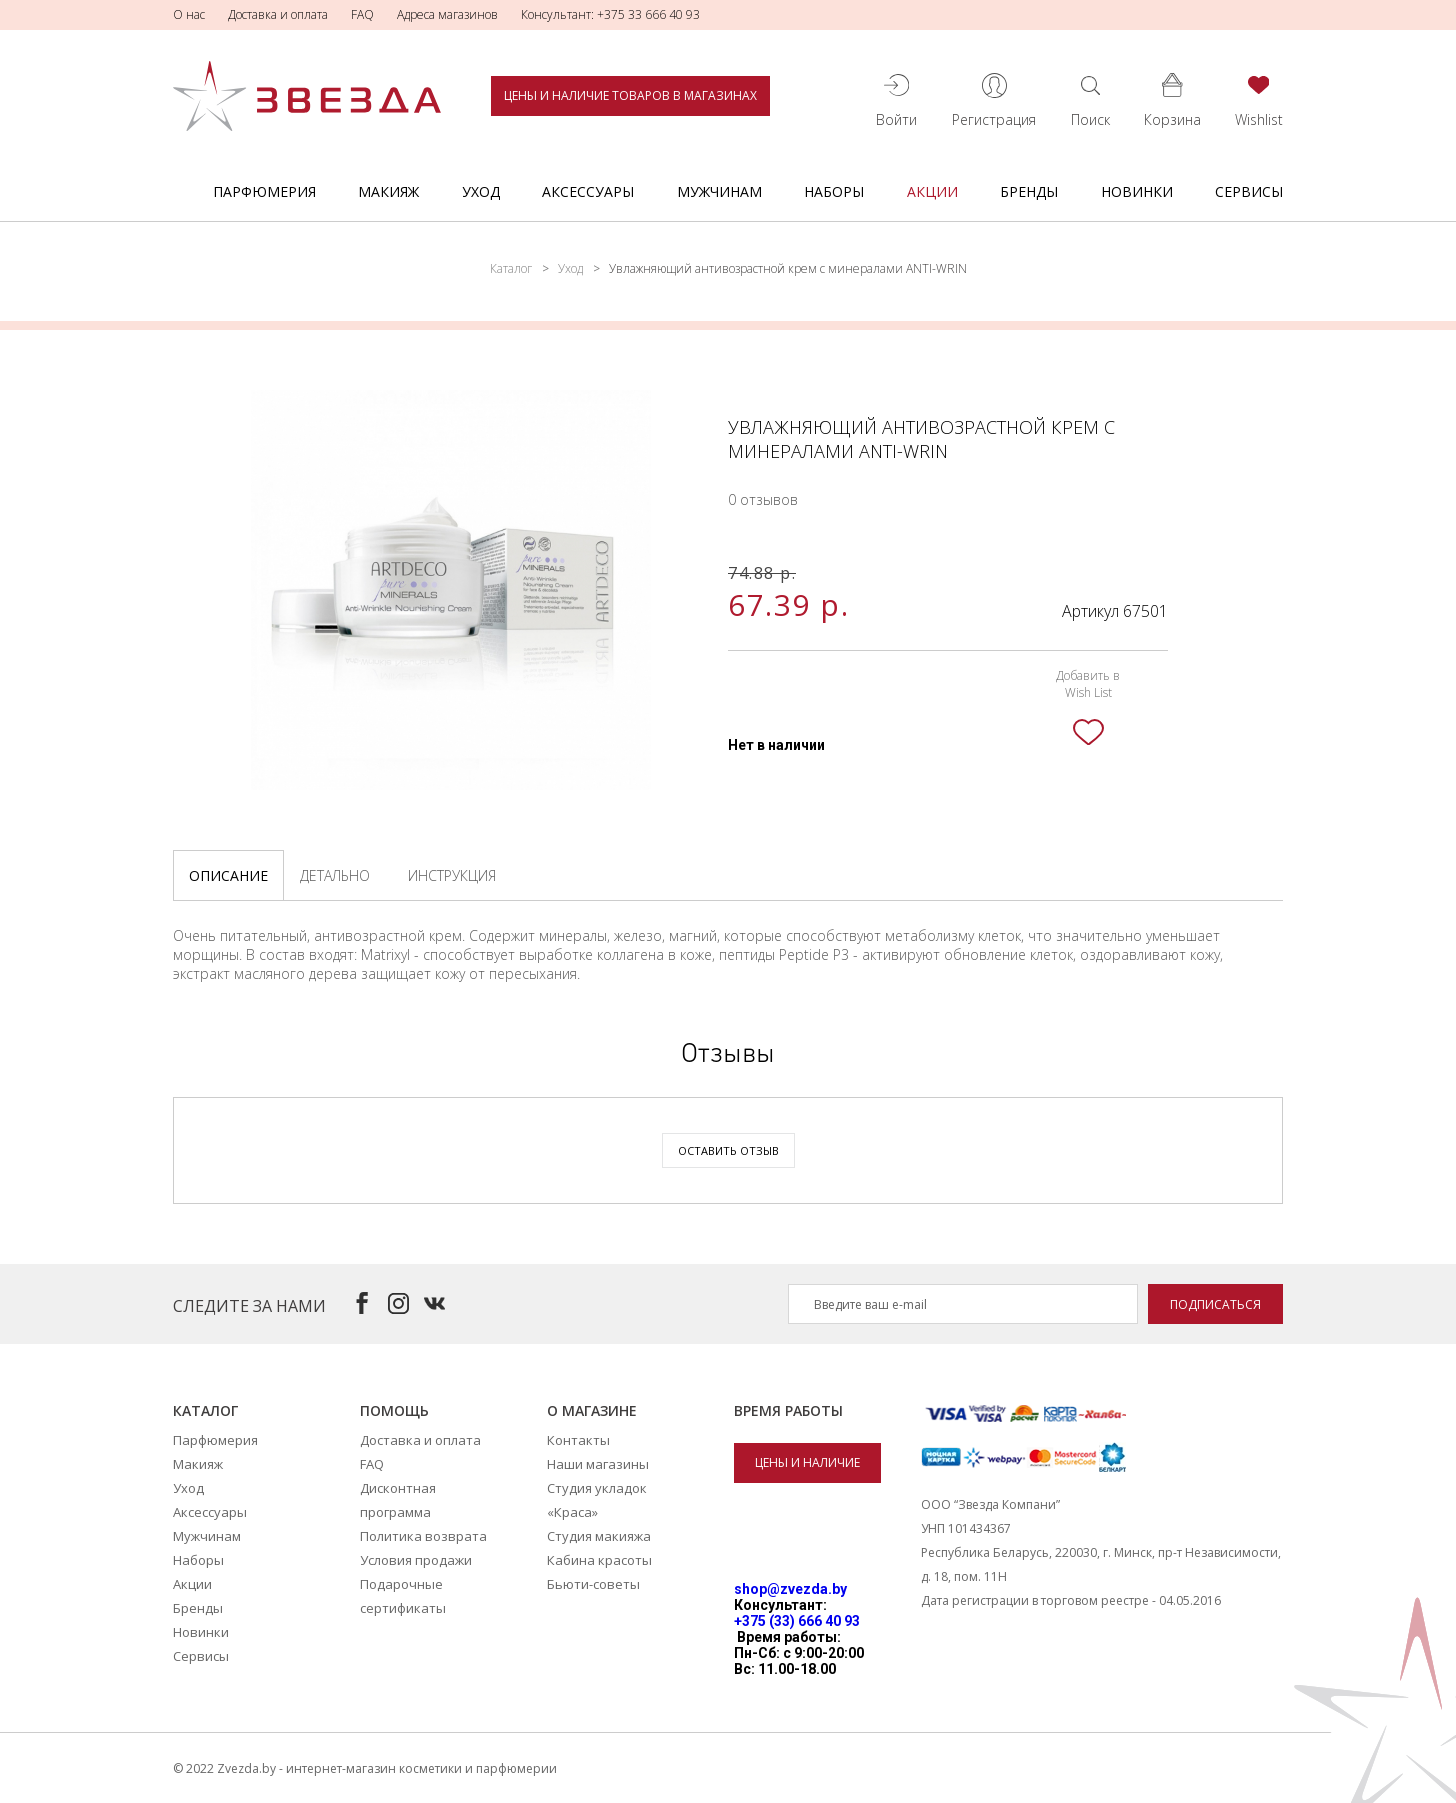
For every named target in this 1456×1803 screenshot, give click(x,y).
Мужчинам (719, 191)
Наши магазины (598, 1464)
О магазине (592, 1410)
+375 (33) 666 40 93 (797, 1621)
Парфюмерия (264, 191)
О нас (189, 14)
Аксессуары (588, 191)
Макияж (388, 191)
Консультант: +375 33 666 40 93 (610, 14)
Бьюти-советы (593, 1584)
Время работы (788, 1410)
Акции (932, 191)
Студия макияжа (599, 1536)
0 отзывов (763, 499)
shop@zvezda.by (790, 1589)
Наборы (834, 191)
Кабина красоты (599, 1560)
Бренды (1029, 191)
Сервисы (1249, 191)
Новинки (1137, 191)
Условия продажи (416, 1560)
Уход (481, 191)
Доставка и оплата (278, 14)
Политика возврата (423, 1536)
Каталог (511, 268)
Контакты (578, 1440)
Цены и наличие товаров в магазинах (630, 95)
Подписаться (1215, 1304)
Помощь (394, 1410)
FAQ (362, 14)
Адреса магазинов (447, 14)
